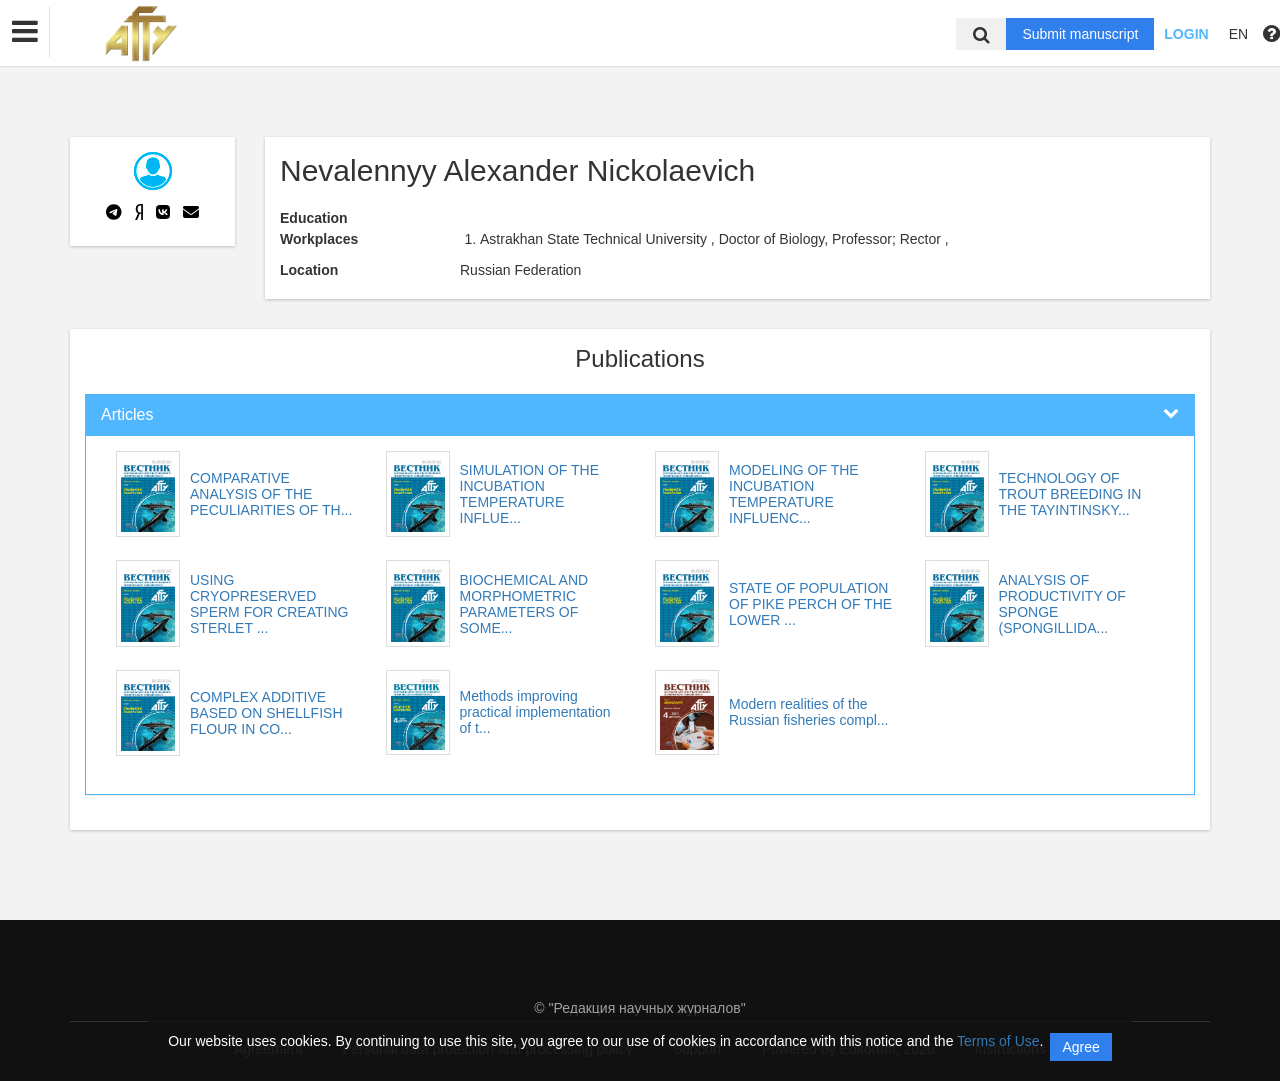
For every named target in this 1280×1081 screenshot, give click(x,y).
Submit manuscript (1080, 34)
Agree (1080, 1047)
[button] (25, 32)
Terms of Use (998, 1041)
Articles (127, 414)
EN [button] (1238, 34)
